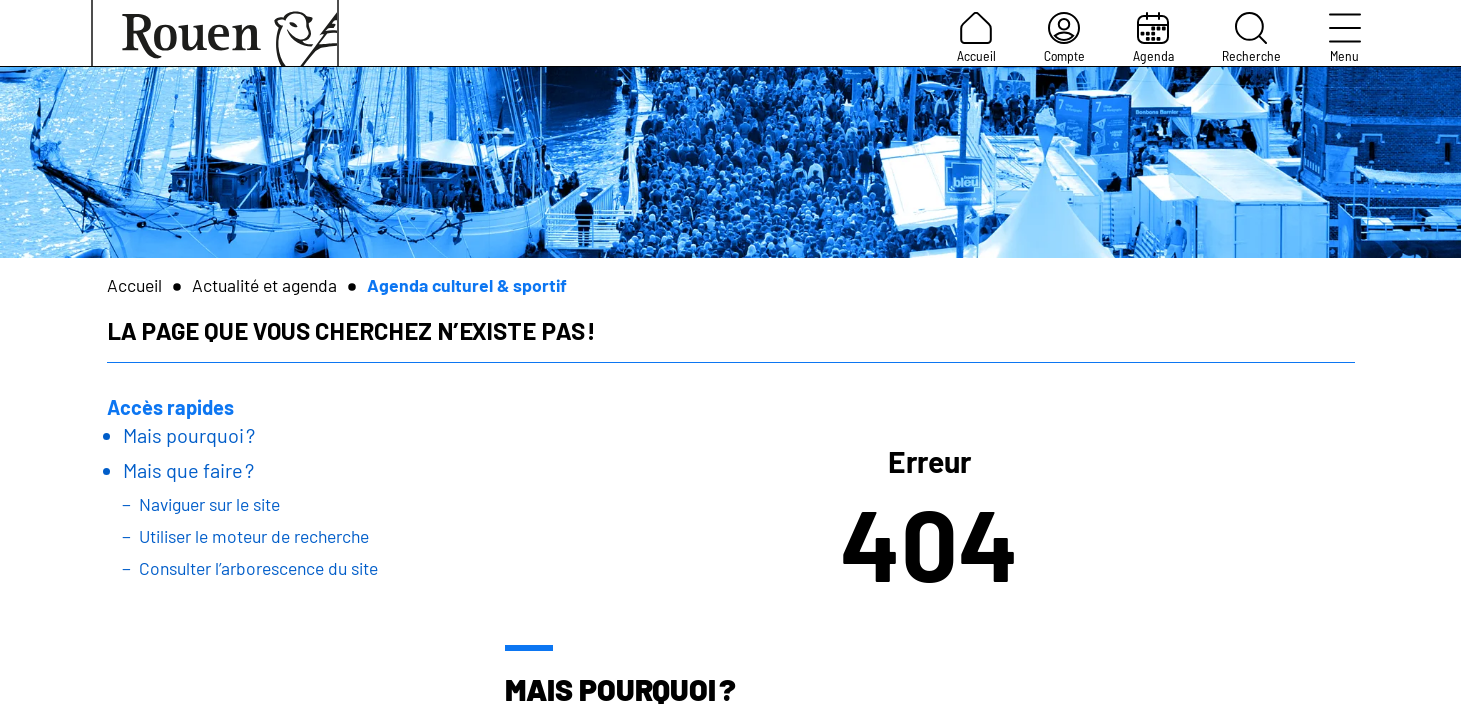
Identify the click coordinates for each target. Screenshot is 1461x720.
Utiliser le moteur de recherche (254, 536)
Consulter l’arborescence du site (258, 568)
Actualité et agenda (264, 285)
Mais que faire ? (188, 470)
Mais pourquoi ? (189, 435)
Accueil (976, 38)
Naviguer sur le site (209, 504)
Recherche (1251, 38)
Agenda (1153, 38)
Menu (1345, 38)
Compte (1064, 38)
